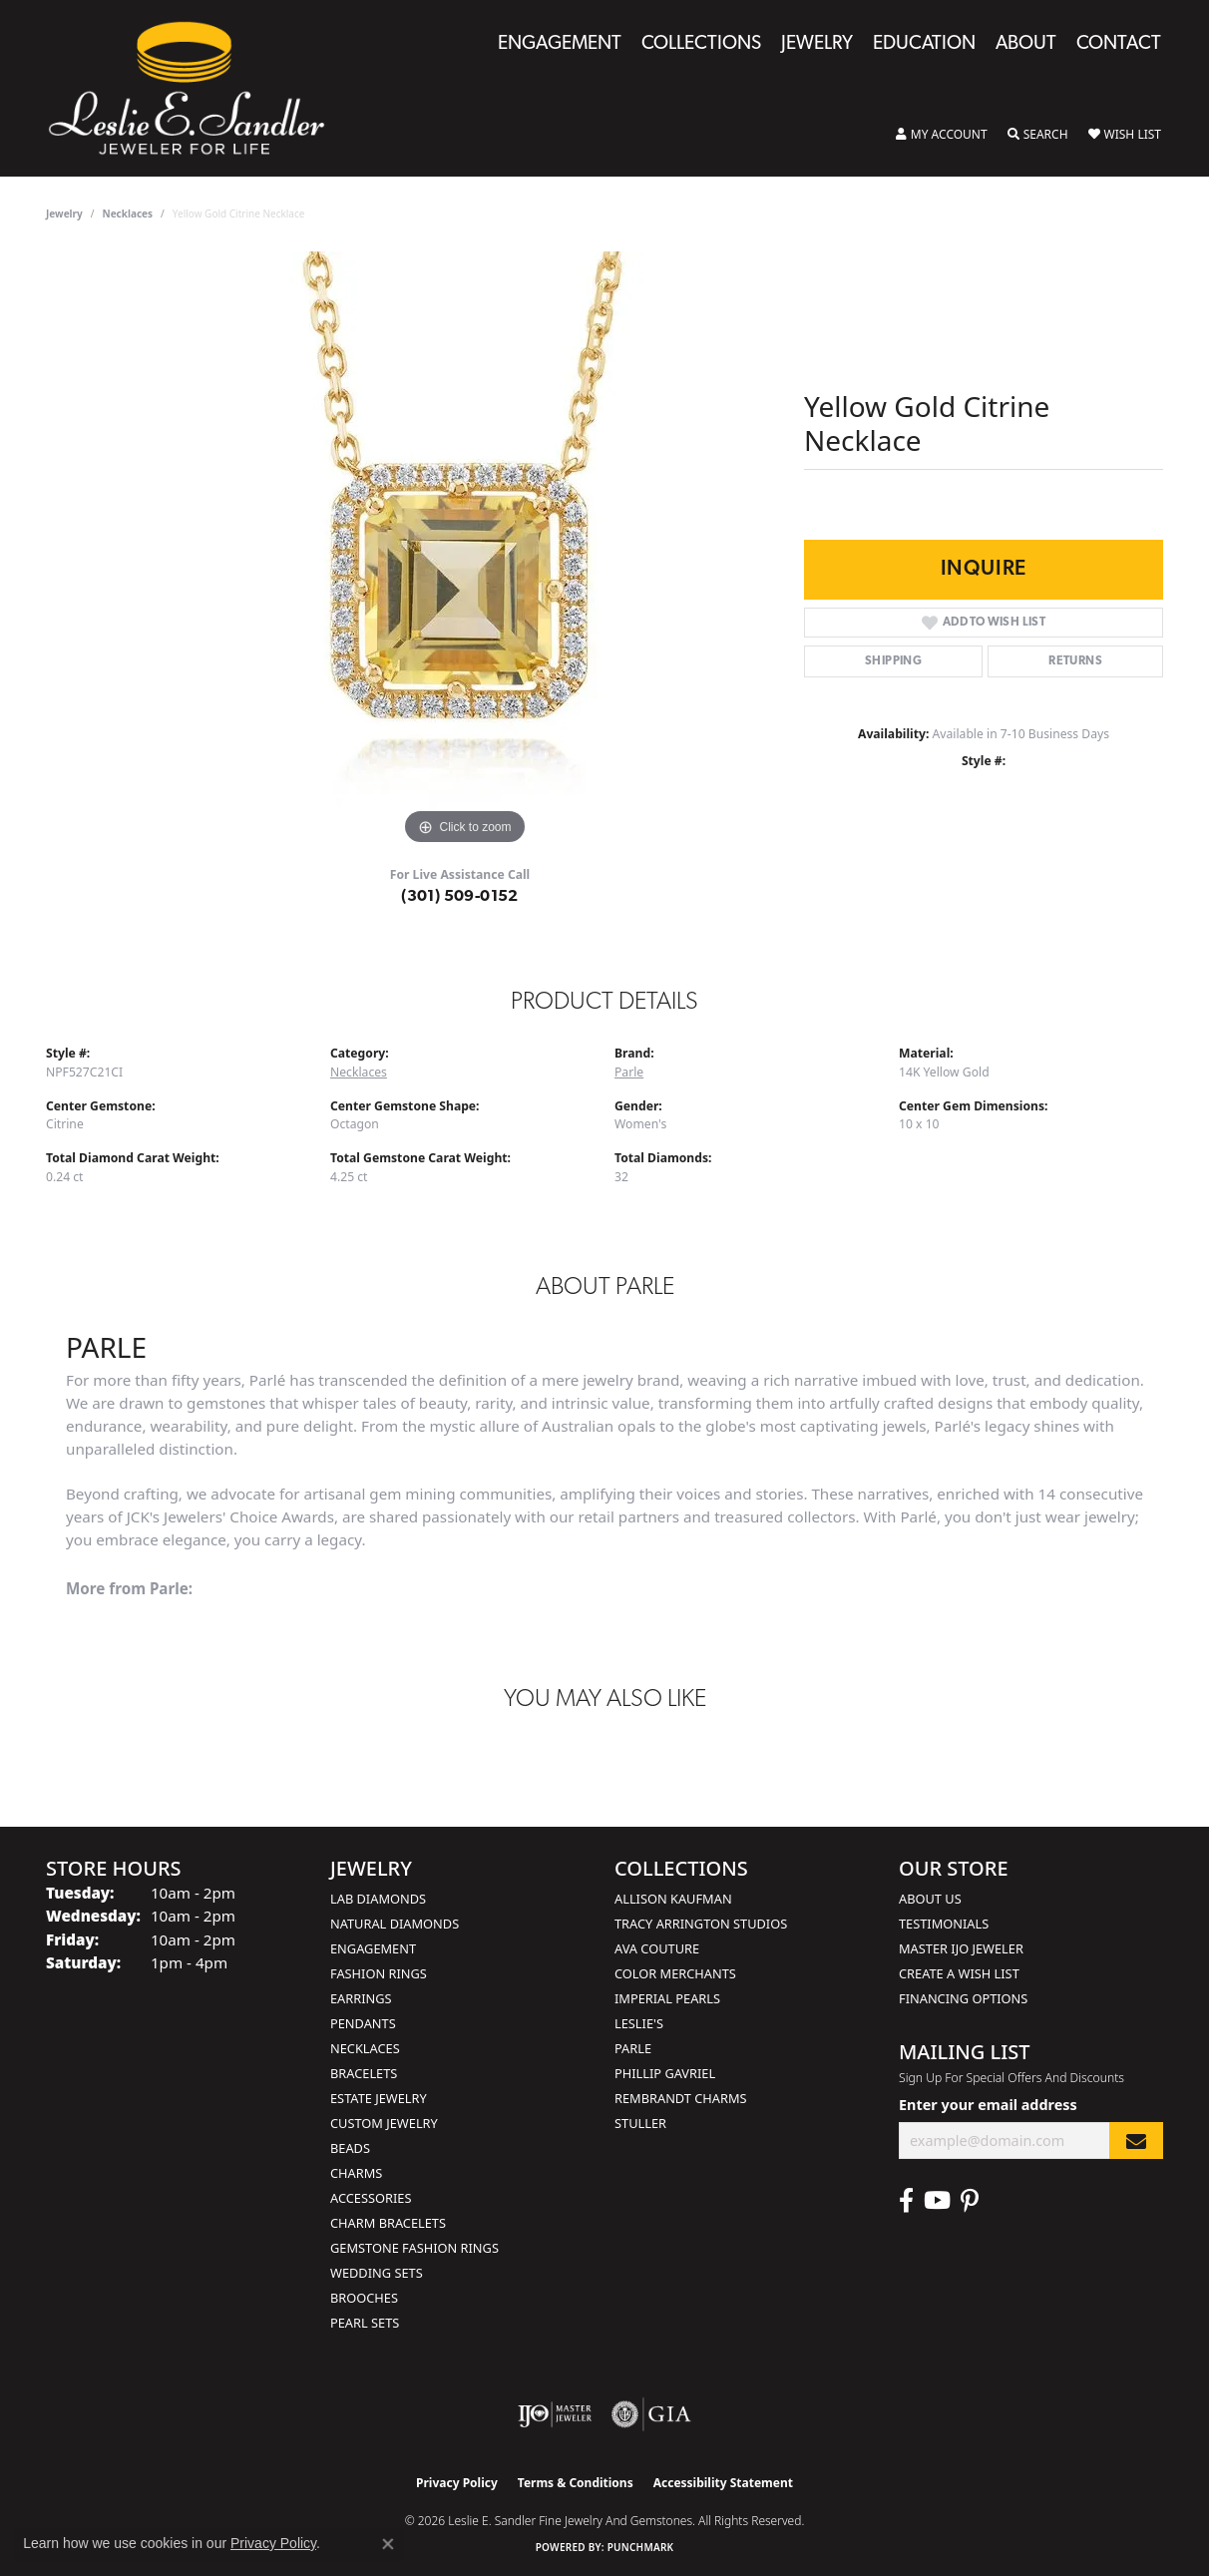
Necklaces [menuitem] (365, 2048)
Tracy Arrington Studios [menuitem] (700, 1923)
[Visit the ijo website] (555, 2414)
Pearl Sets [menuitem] (364, 2323)
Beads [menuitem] (350, 2148)
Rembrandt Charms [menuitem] (680, 2098)
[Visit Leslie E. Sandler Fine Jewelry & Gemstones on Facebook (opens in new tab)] (906, 2201)
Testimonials (944, 1923)
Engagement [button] (559, 44)
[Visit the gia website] (651, 2414)
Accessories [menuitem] (370, 2198)
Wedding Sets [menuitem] (376, 2273)
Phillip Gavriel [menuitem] (664, 2073)
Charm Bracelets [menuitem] (388, 2223)
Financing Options (963, 1998)
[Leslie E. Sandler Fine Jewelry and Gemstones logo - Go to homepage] (196, 88)
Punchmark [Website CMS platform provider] (640, 2547)
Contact (1118, 44)
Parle (628, 1072)
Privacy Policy (457, 2482)
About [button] (1026, 44)
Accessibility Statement (723, 2482)
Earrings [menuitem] (361, 1998)
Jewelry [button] (817, 44)
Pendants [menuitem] (363, 2023)
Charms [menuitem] (356, 2173)
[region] (465, 550)
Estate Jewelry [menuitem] (378, 2098)
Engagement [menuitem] (373, 1948)
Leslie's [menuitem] (638, 2023)
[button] (942, 135)
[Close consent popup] (388, 2544)
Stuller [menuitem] (640, 2123)
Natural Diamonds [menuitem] (394, 1923)
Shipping (893, 661)
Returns (1075, 661)
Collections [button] (701, 44)
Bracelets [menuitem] (363, 2073)
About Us (930, 1899)
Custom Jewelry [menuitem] (384, 2123)
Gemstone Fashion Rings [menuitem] (414, 2248)
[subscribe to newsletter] (1136, 2140)
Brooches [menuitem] (364, 2298)
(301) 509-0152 (460, 897)
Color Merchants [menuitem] (675, 1973)
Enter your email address (988, 2104)
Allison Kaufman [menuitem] (673, 1899)
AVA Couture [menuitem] (656, 1948)
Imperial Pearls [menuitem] (667, 1998)
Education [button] (924, 44)
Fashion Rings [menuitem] (378, 1973)
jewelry (64, 213)
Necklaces (128, 213)
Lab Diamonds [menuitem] (378, 1899)
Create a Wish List (959, 1973)
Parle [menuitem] (632, 2048)
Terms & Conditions (575, 2482)
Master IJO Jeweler (961, 1948)
